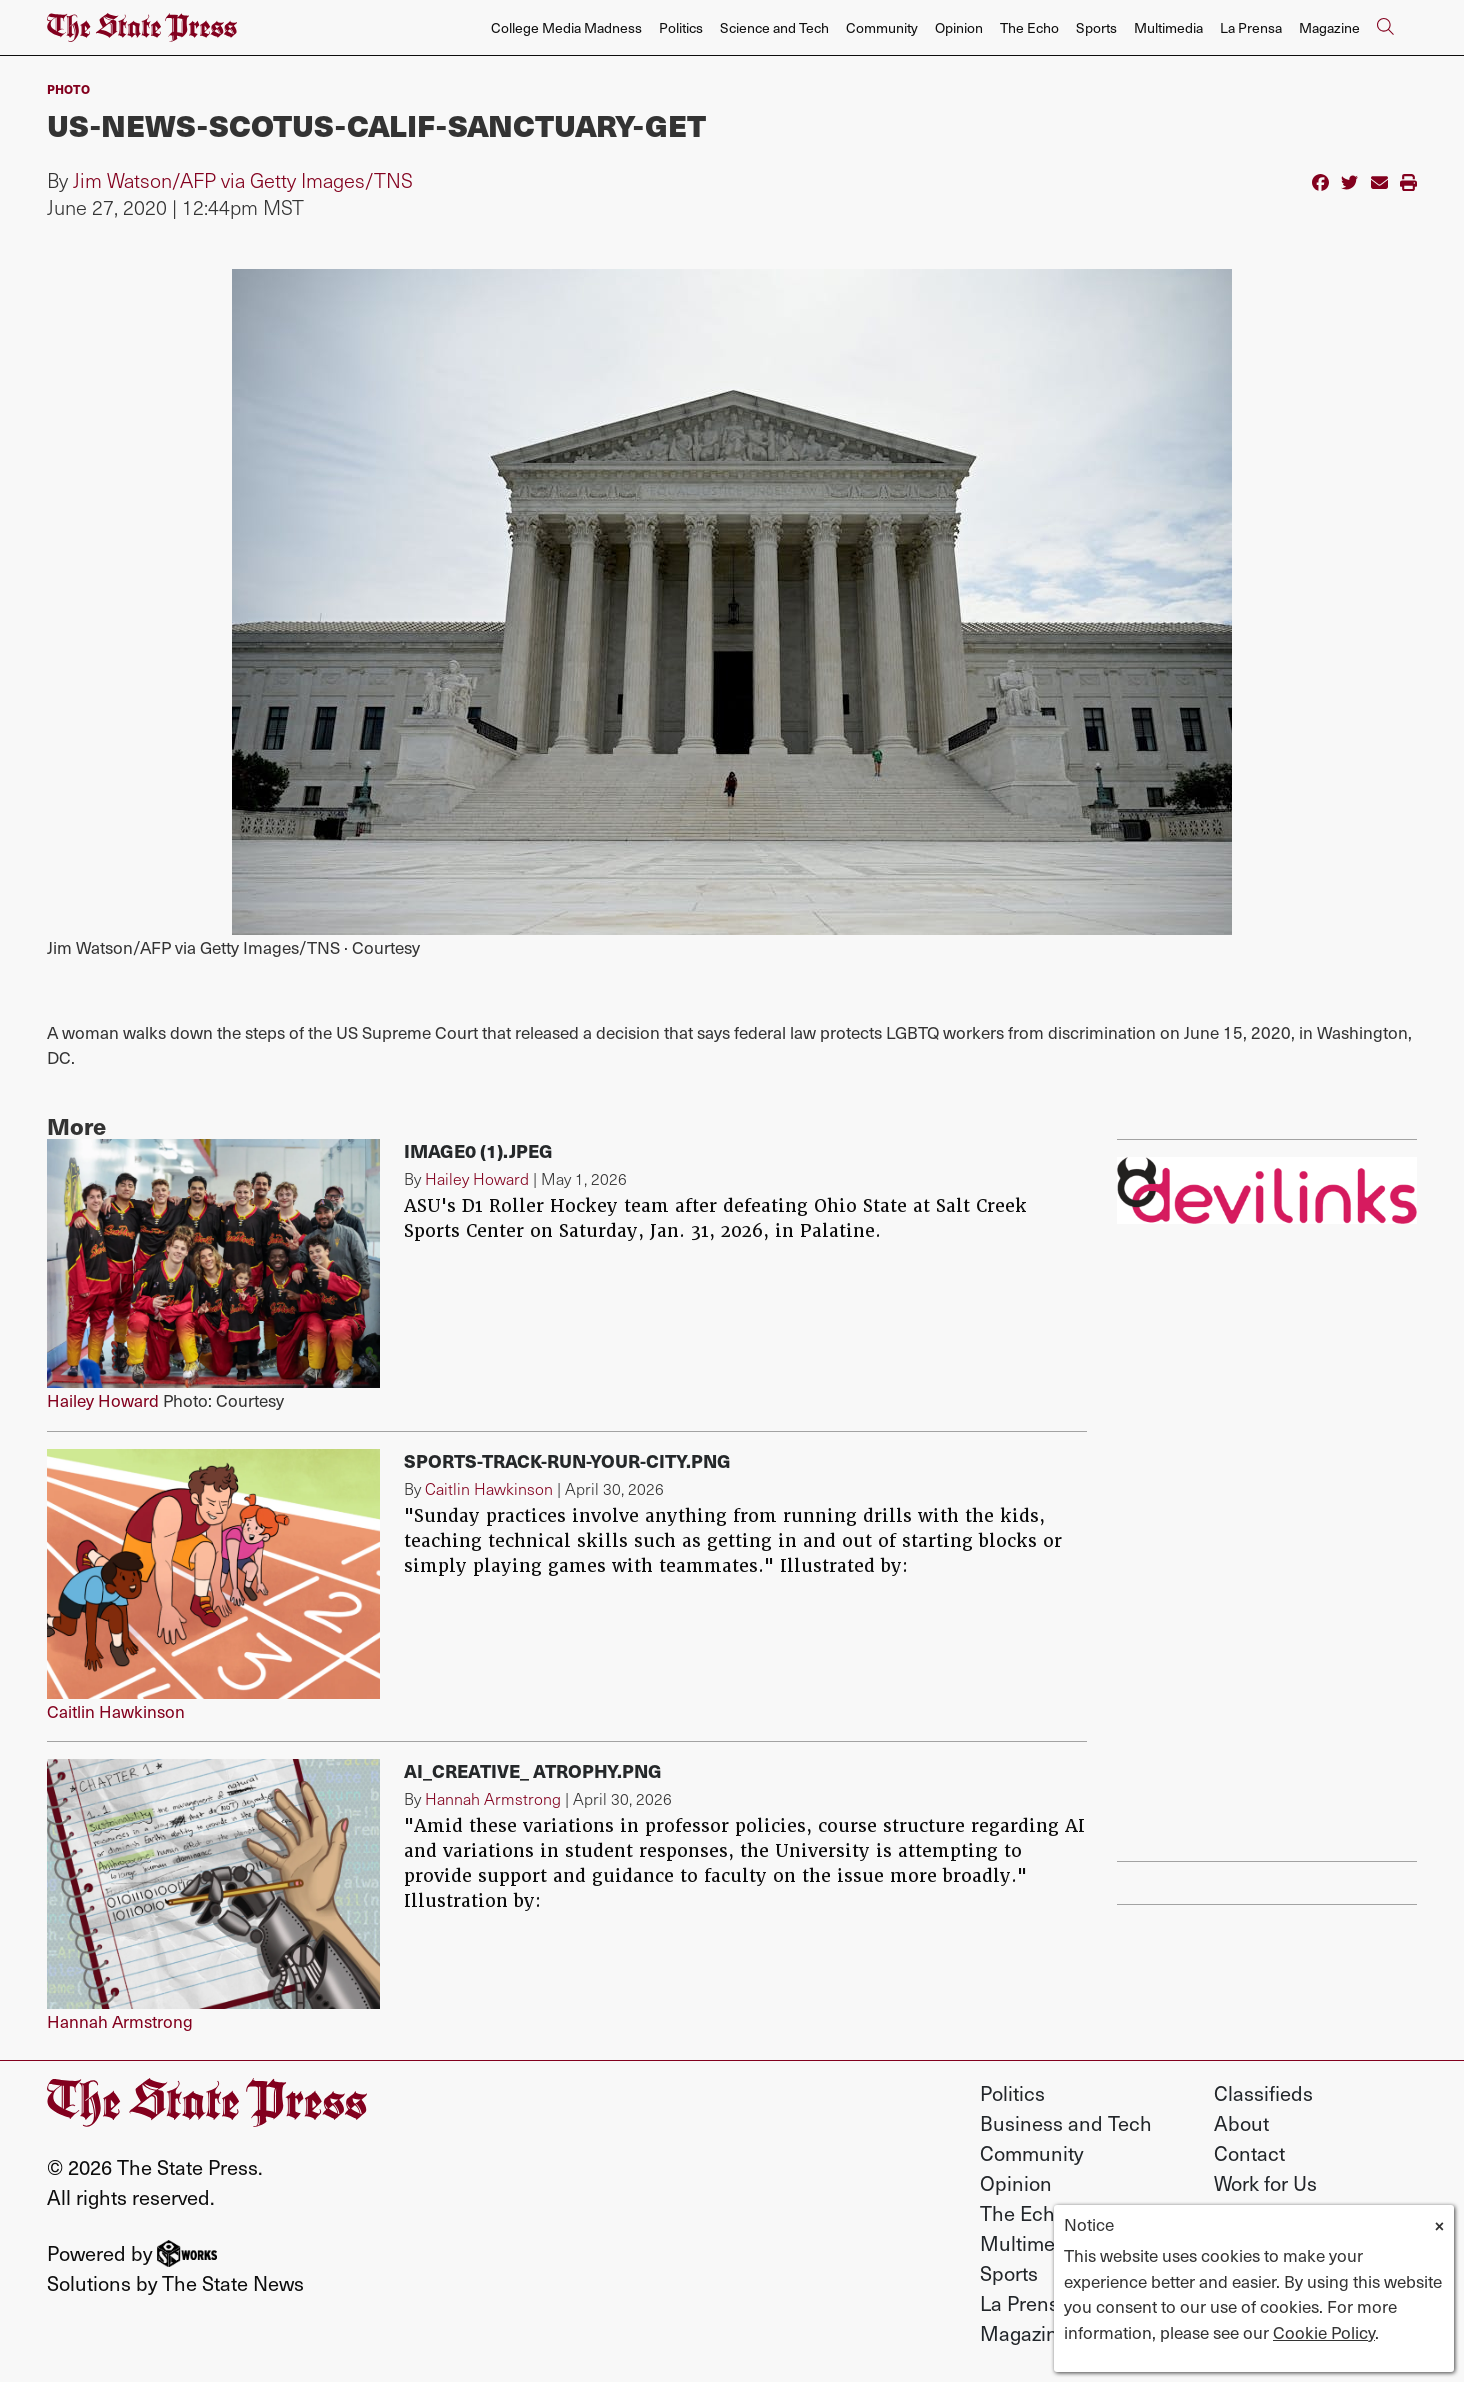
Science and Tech (774, 27)
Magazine (1329, 27)
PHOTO (68, 88)
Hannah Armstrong (120, 2021)
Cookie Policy (1324, 2332)
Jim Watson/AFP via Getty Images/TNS (243, 180)
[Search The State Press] (1385, 28)
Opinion (959, 27)
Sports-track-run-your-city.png (567, 1460)
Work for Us (1265, 2183)
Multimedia (1168, 27)
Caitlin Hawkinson (116, 1711)
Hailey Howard (103, 1400)
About (1241, 2123)
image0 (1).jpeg (478, 1150)
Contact (1249, 2153)
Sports (1096, 27)
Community (882, 27)
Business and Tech (1066, 2123)
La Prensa (1251, 27)
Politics (681, 27)
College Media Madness (566, 27)
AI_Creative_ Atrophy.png (533, 1770)
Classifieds (1263, 2093)
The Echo (1029, 27)
